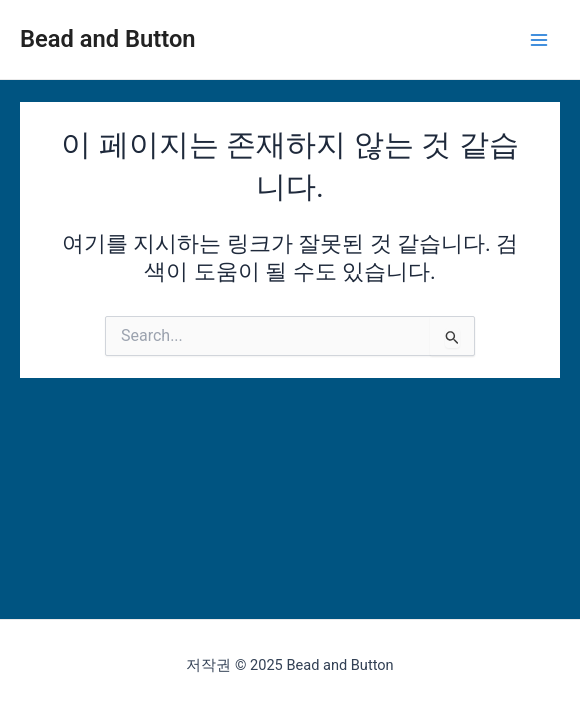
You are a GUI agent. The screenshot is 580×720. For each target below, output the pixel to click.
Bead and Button (108, 39)
